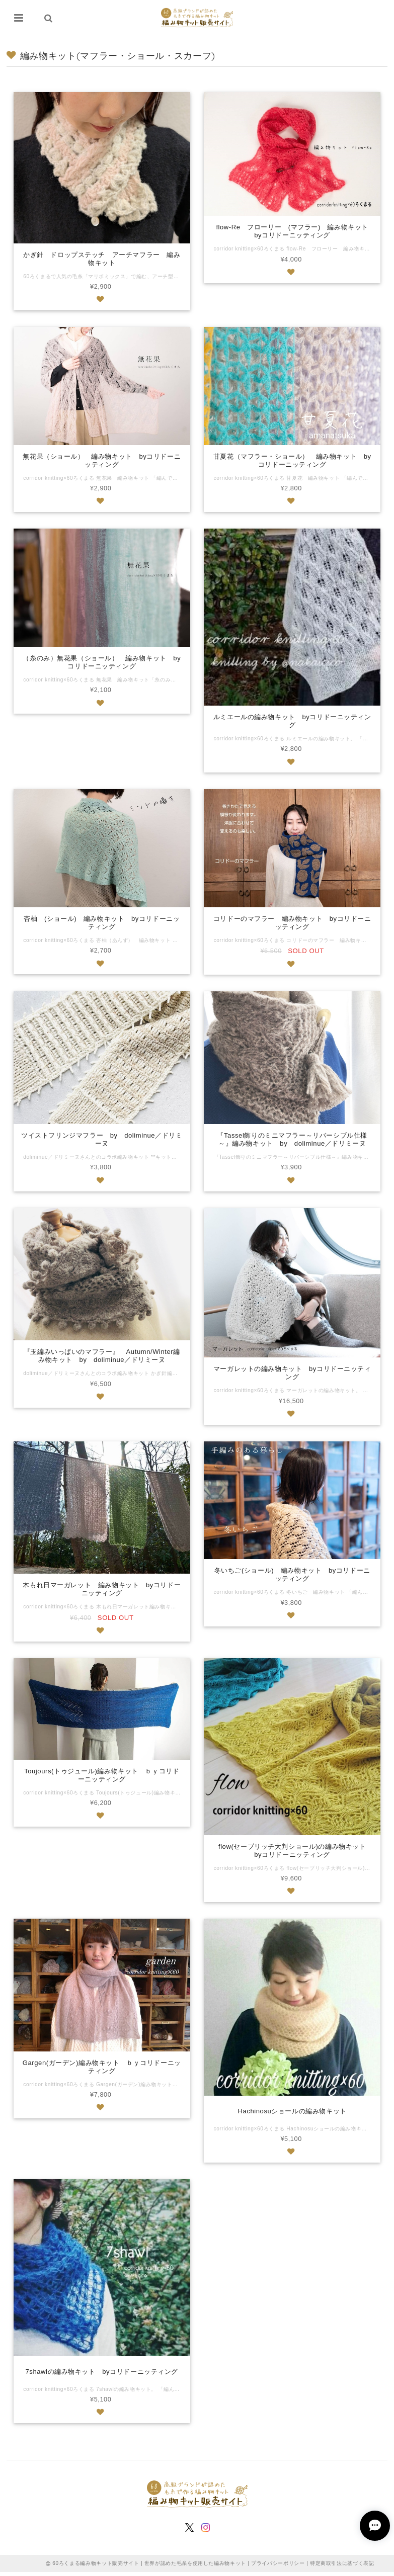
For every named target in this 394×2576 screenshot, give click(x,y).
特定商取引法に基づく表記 (342, 2567)
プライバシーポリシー (278, 2567)
